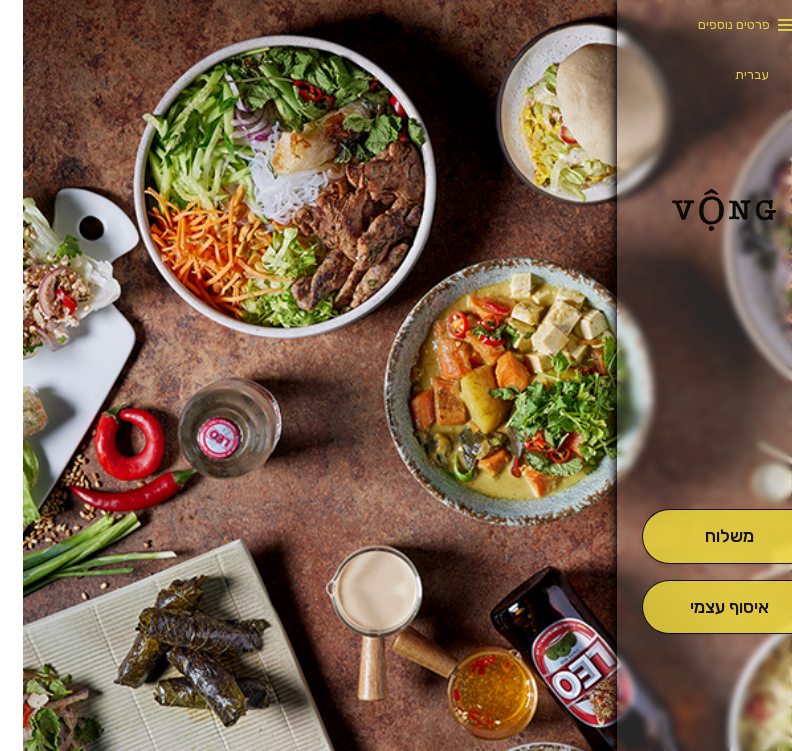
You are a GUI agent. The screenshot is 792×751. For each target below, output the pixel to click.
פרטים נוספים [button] (711, 24)
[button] (706, 453)
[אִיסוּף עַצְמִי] (705, 607)
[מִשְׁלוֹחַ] (705, 536)
